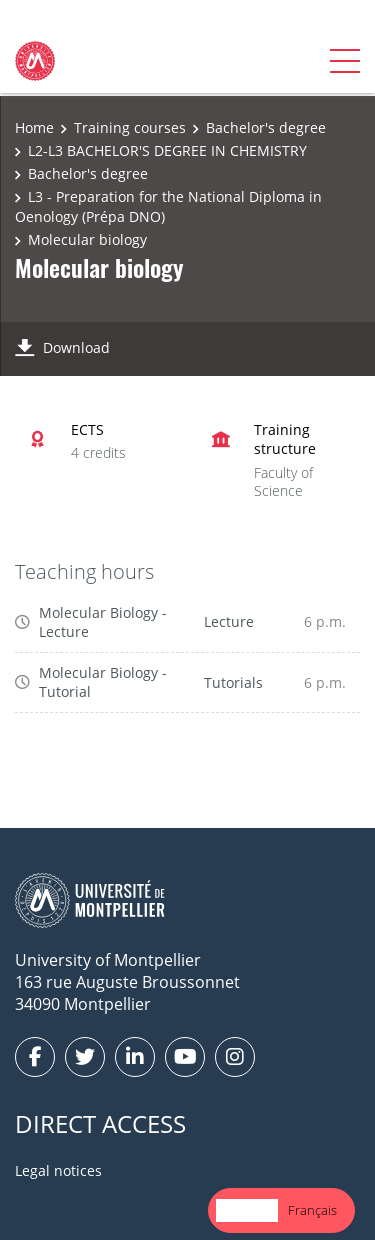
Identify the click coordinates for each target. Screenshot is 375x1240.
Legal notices (58, 1170)
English (247, 1210)
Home (34, 127)
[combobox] (247, 1210)
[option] (312, 1210)
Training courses (130, 127)
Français (312, 1210)
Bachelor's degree (266, 127)
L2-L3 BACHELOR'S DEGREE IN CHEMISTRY (167, 150)
